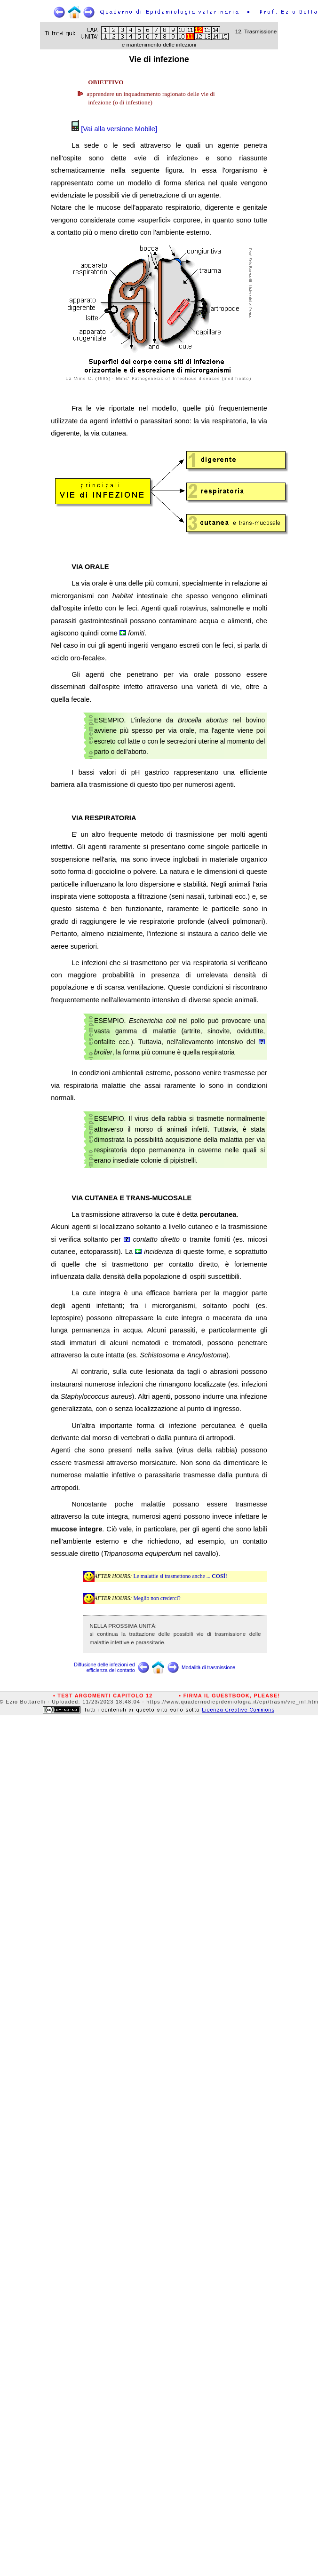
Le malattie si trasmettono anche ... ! (180, 1576)
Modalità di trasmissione (208, 1667)
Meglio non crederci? (156, 1598)
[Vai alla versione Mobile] (118, 129)
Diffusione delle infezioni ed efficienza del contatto (104, 1667)
